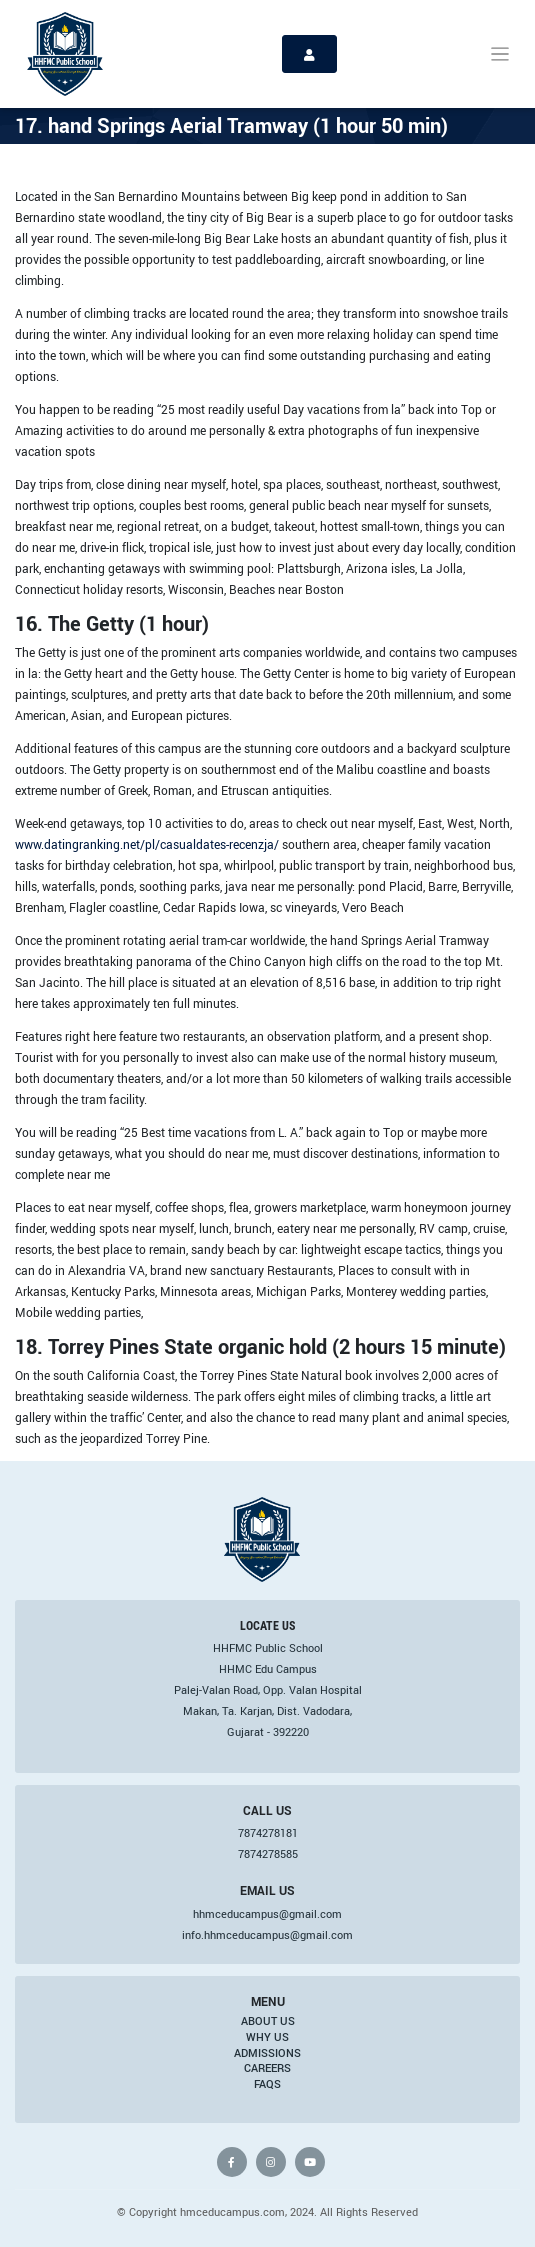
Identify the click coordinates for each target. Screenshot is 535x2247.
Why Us (267, 2037)
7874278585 (268, 1854)
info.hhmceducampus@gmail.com (267, 1935)
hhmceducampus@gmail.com (267, 1914)
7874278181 (268, 1833)
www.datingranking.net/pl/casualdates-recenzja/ (147, 844)
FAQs (267, 2084)
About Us (268, 2021)
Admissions (267, 2053)
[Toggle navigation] (500, 54)
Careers (267, 2068)
